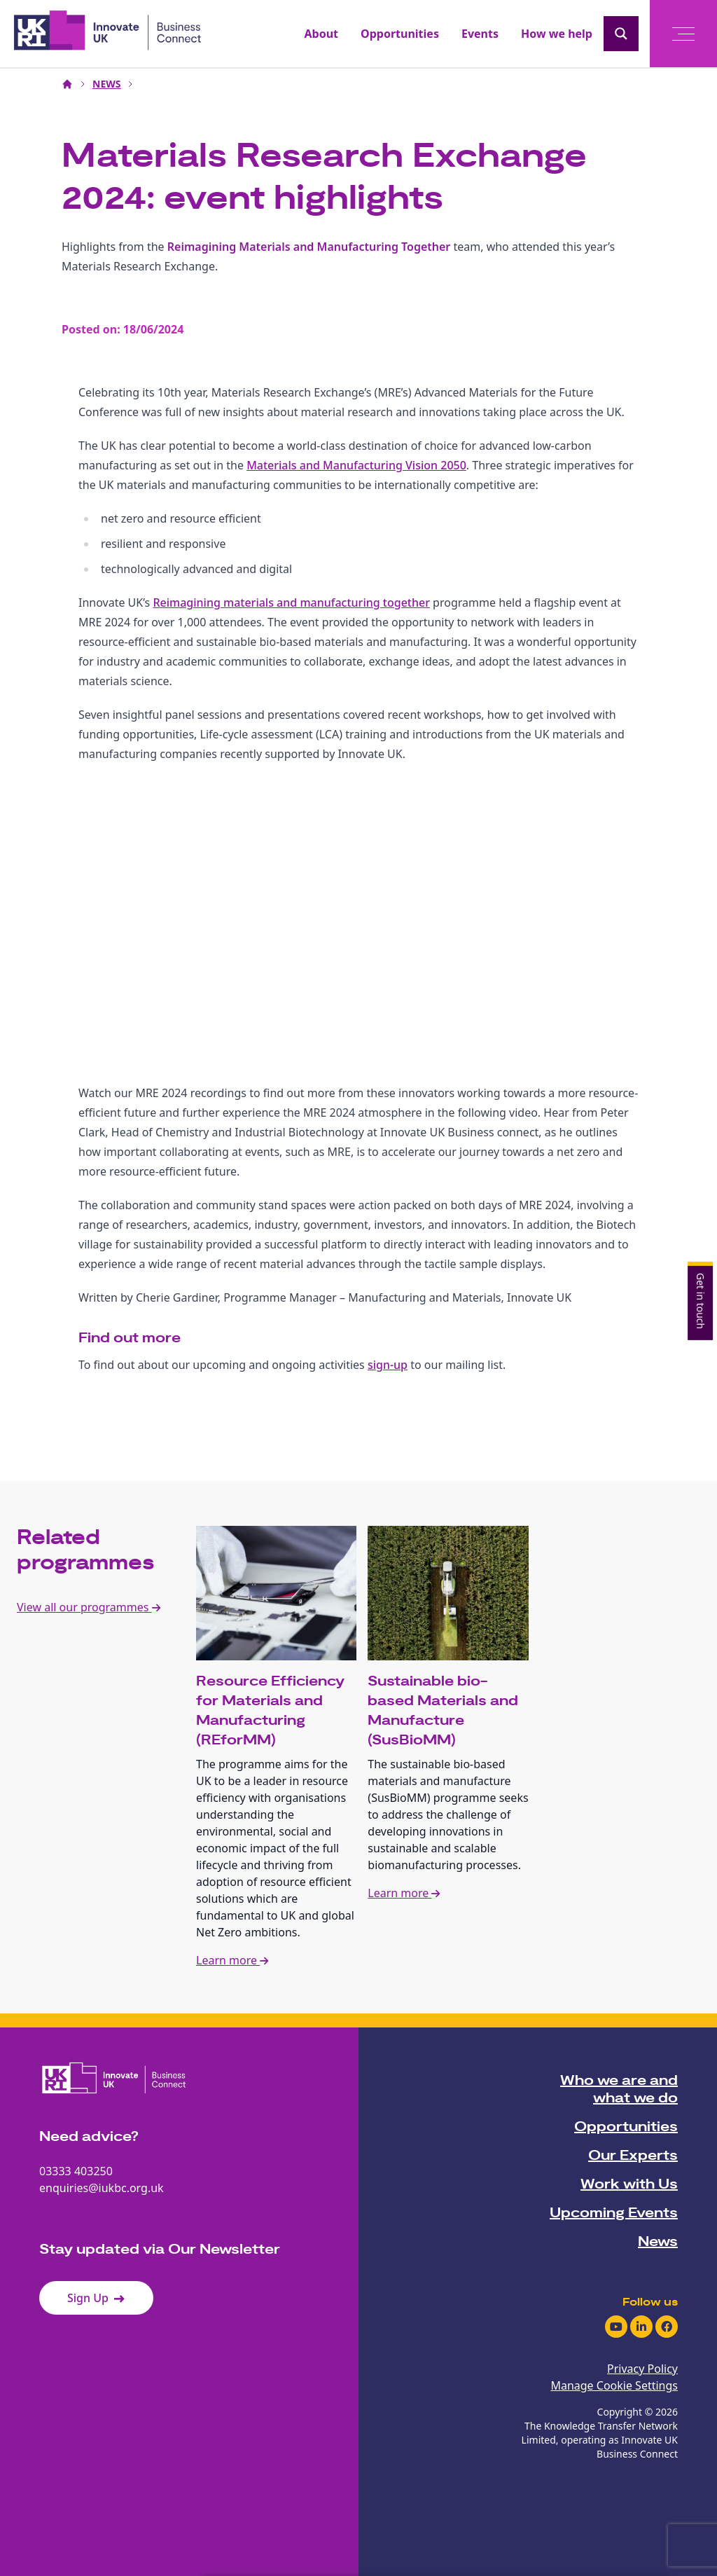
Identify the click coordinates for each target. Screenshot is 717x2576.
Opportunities (400, 33)
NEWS (106, 83)
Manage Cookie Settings (614, 2385)
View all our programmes (88, 1607)
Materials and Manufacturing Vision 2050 (356, 465)
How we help (556, 33)
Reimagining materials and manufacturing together (291, 602)
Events (480, 33)
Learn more (232, 1960)
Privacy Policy (642, 2368)
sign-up (388, 1364)
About (322, 33)
